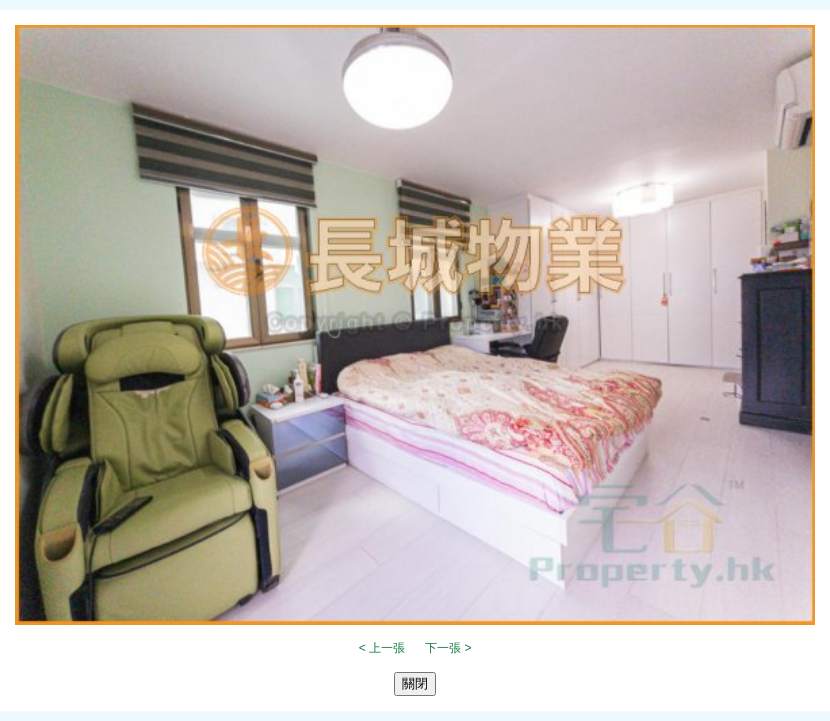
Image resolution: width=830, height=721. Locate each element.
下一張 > (448, 648)
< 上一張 (382, 648)
